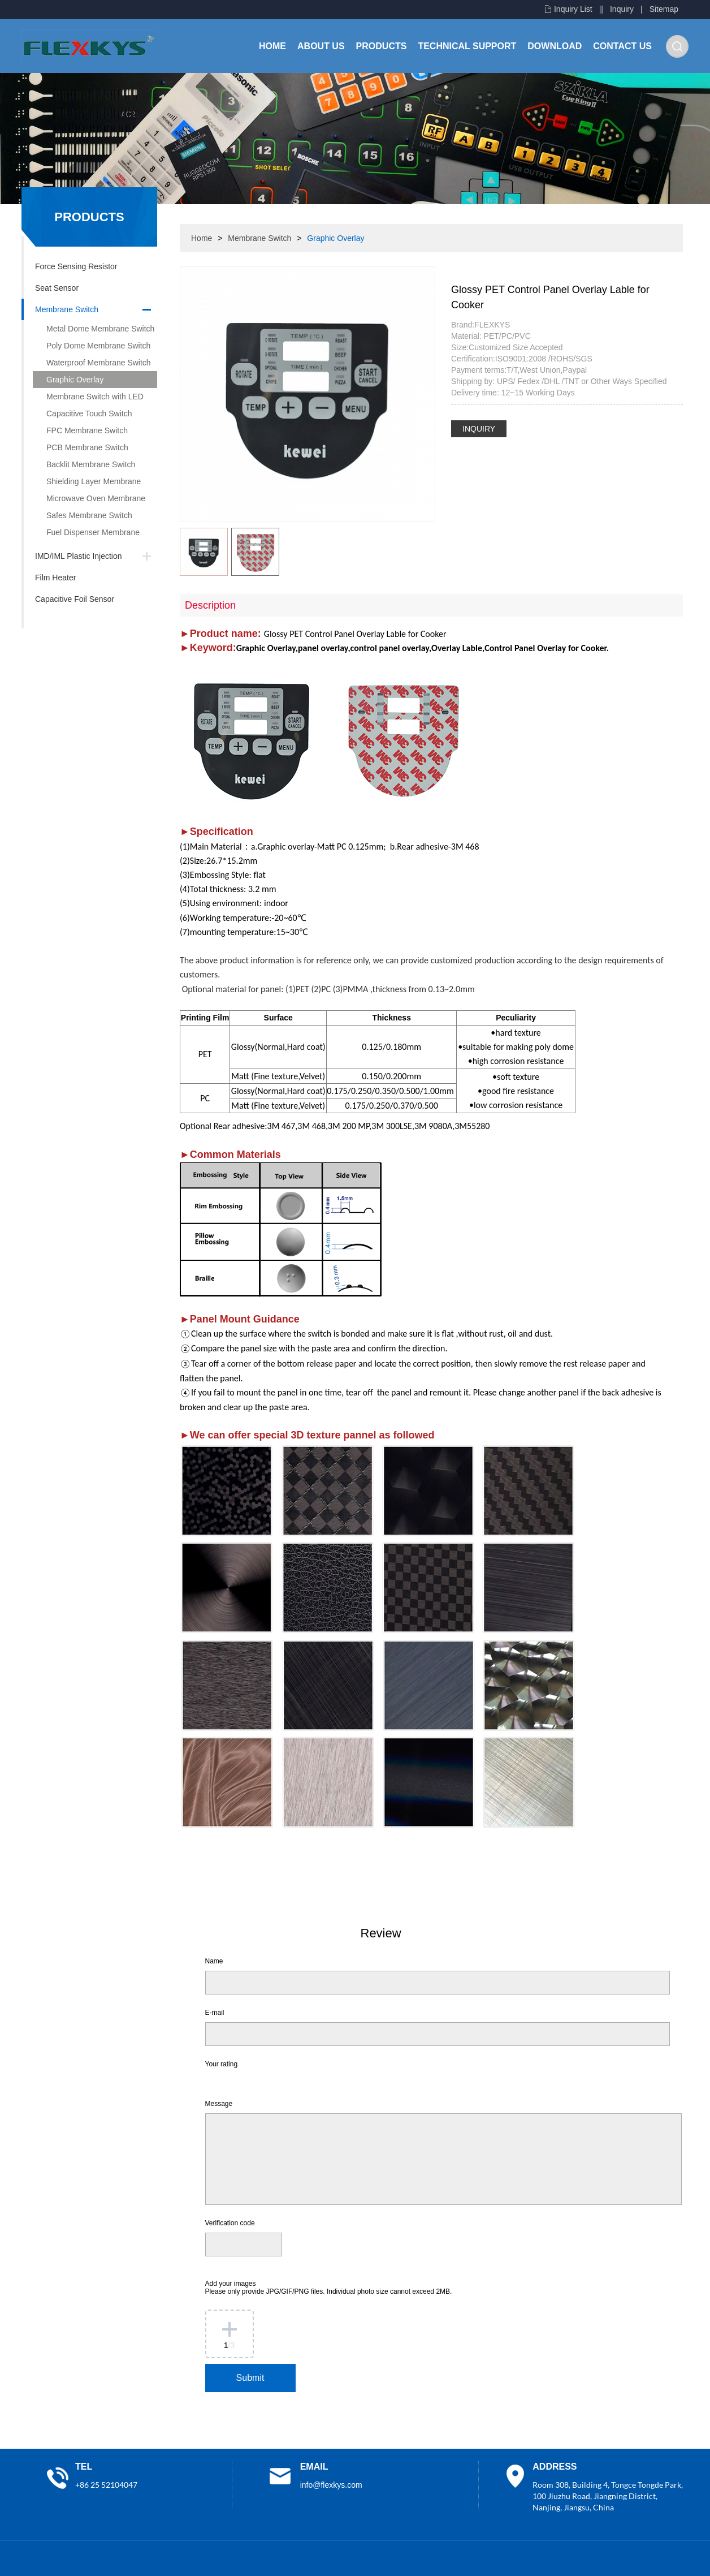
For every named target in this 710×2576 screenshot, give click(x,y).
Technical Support (467, 46)
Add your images (328, 2287)
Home (272, 46)
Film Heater (55, 577)
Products (381, 46)
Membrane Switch (66, 309)
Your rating (221, 2064)
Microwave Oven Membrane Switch (89, 500)
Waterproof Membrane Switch (98, 362)
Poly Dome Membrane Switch (98, 345)
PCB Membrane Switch (87, 447)
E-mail (214, 2013)
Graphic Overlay (74, 379)
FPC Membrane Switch (87, 430)
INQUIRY (478, 428)
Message (219, 2104)
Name (214, 1961)
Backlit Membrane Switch (90, 464)
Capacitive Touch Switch (89, 413)
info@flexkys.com (331, 2484)
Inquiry (622, 9)
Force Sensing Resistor (76, 266)
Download (554, 46)
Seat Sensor (57, 287)
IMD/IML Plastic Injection (78, 556)
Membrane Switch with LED (95, 396)
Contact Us (622, 46)
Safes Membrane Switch (89, 515)
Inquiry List (573, 9)
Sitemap (664, 9)
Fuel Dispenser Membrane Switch (86, 534)
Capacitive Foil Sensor (74, 599)
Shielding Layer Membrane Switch (87, 483)
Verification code (230, 2223)
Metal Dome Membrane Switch (100, 328)
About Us (321, 46)
